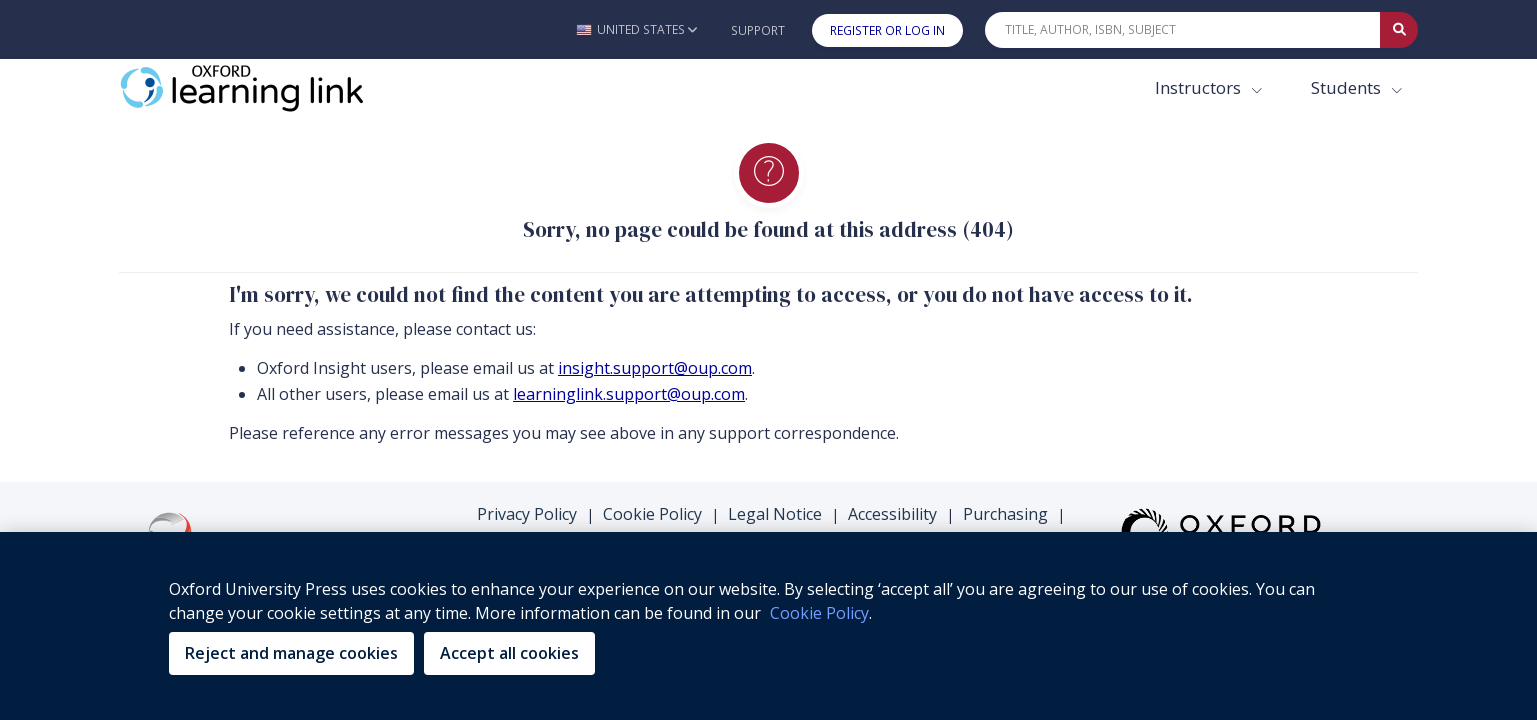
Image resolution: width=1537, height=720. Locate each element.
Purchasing (1005, 514)
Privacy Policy (527, 514)
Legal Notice (775, 514)
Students (1348, 87)
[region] (768, 626)
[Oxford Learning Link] (269, 88)
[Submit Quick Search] (1399, 30)
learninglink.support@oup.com (629, 394)
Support (758, 30)
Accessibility (892, 514)
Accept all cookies (509, 653)
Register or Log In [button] (887, 30)
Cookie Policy (652, 514)
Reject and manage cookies (291, 653)
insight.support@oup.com (655, 368)
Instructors (1200, 87)
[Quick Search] (1183, 30)
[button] (636, 29)
